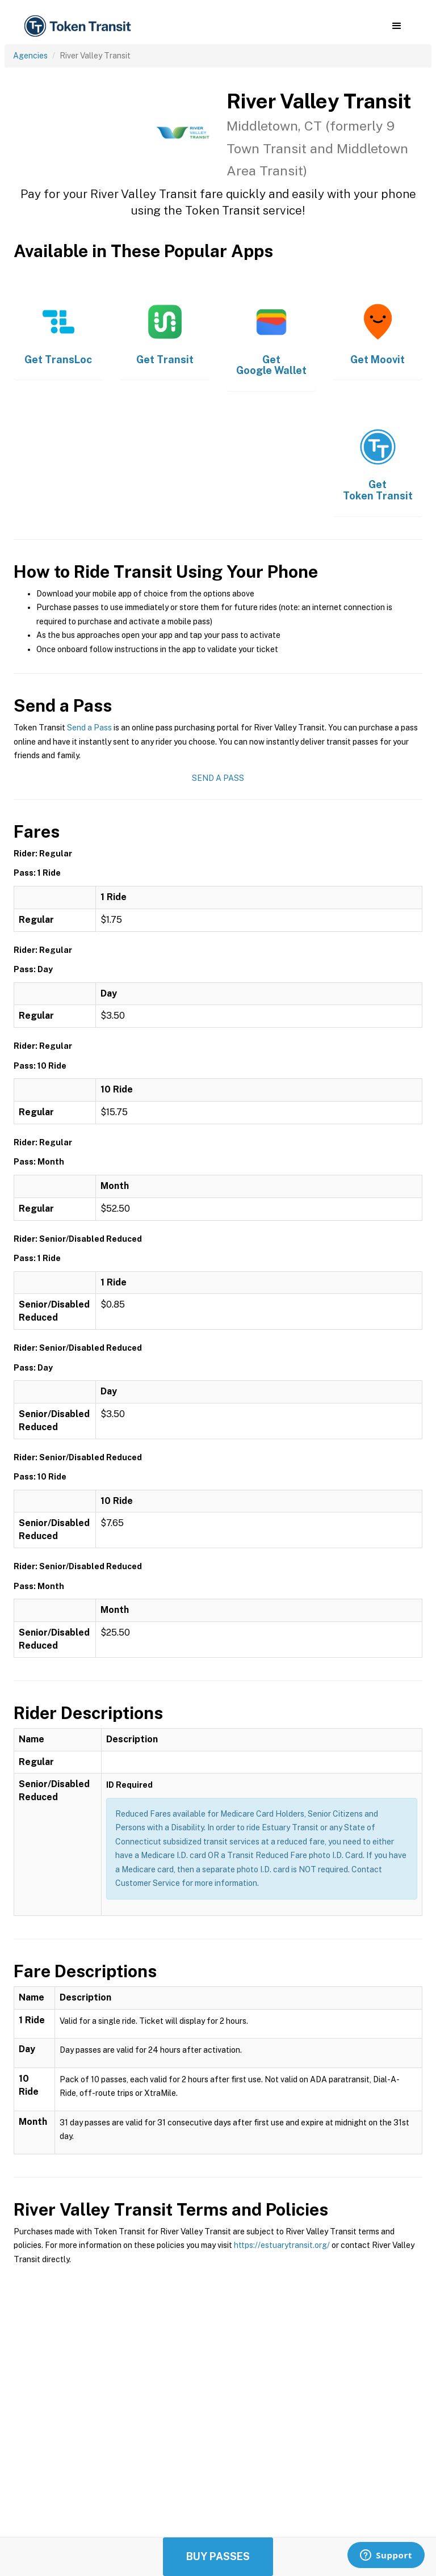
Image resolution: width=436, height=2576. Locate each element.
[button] (396, 26)
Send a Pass (89, 727)
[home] (79, 26)
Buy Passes (218, 2556)
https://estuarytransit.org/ (282, 2245)
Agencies (30, 55)
